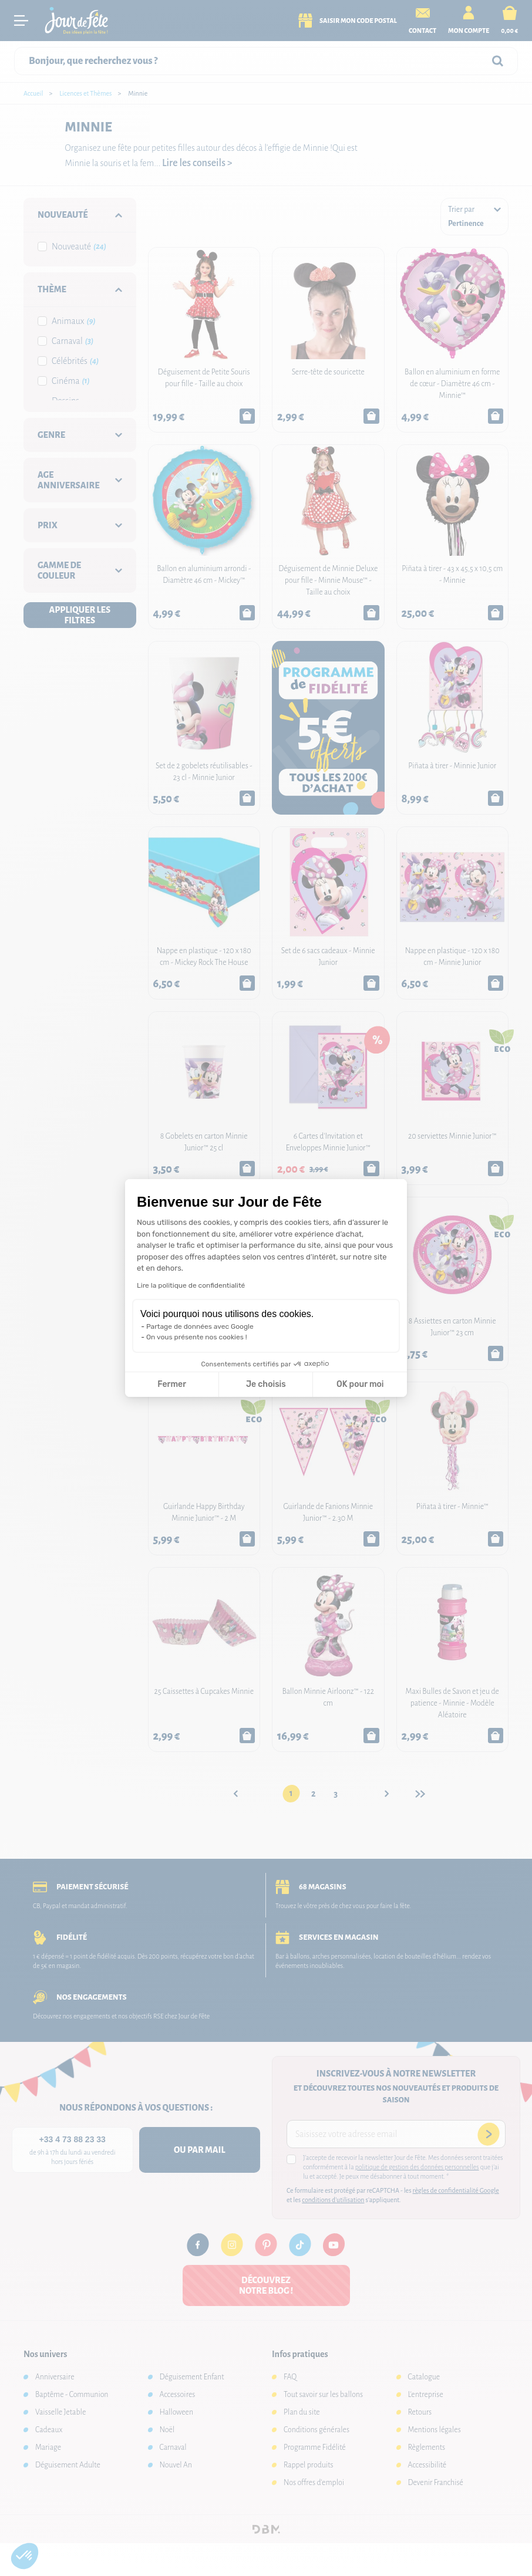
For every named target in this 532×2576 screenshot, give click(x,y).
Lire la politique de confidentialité (191, 1285)
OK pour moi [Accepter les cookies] (360, 1384)
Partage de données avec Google (200, 1326)
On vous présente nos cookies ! (196, 1337)
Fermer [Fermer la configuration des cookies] (171, 1384)
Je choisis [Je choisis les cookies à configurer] (266, 1384)
